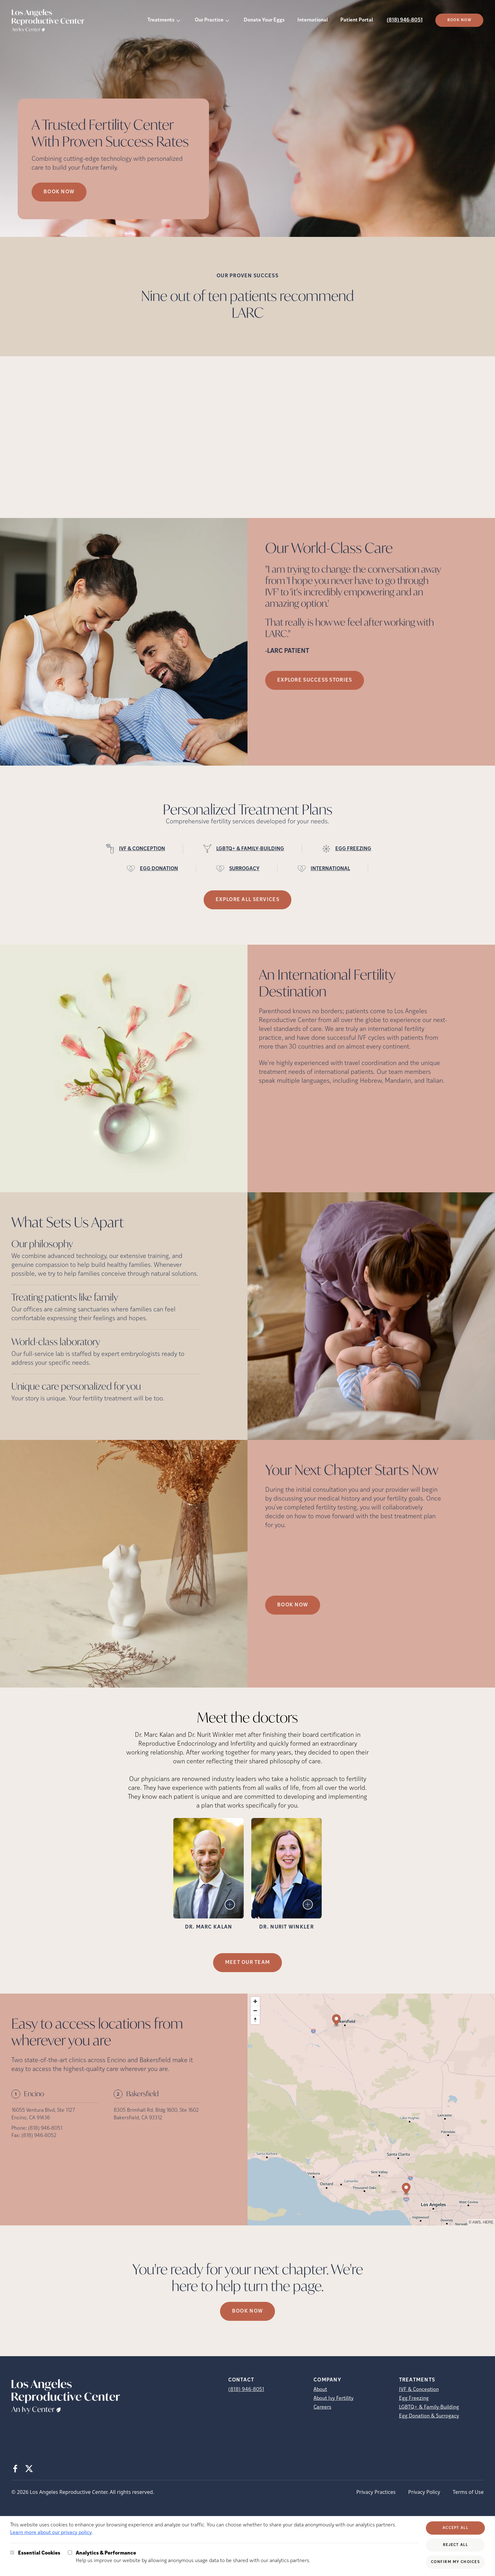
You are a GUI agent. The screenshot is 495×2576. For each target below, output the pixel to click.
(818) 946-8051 (405, 20)
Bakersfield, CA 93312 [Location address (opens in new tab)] (138, 2118)
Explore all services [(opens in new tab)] (247, 899)
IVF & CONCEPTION (142, 849)
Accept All (455, 2528)
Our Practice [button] (209, 20)
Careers (322, 2407)
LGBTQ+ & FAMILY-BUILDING (250, 849)
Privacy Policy (424, 2492)
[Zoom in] (255, 2001)
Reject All (455, 2545)
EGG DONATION (159, 868)
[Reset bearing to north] (255, 2019)
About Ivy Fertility (333, 2398)
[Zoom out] (255, 2010)
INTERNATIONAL (330, 868)
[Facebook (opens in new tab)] (15, 2468)
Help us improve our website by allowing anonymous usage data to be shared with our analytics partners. (193, 2556)
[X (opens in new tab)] (29, 2468)
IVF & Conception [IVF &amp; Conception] (419, 2389)
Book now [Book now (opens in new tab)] (59, 192)
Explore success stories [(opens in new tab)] (314, 680)
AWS (476, 2222)
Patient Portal (356, 20)
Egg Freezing (414, 2398)
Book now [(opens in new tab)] (247, 2311)
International (312, 20)
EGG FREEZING (353, 849)
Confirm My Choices (455, 2562)
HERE (488, 2222)
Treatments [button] (161, 20)
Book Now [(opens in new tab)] (459, 20)
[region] (371, 2109)
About (320, 2389)
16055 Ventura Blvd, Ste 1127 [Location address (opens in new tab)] (43, 2110)
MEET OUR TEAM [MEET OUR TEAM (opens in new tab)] (247, 1962)
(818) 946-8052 (39, 2135)
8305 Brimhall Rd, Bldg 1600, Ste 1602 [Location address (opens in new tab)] (156, 2110)
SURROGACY (244, 868)
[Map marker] (406, 2189)
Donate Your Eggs (264, 20)
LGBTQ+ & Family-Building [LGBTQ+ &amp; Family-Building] (429, 2407)
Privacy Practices (376, 2492)
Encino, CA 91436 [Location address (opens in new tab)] (30, 2118)
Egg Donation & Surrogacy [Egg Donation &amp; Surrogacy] (429, 2416)
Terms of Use (468, 2492)
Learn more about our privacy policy (51, 2532)
